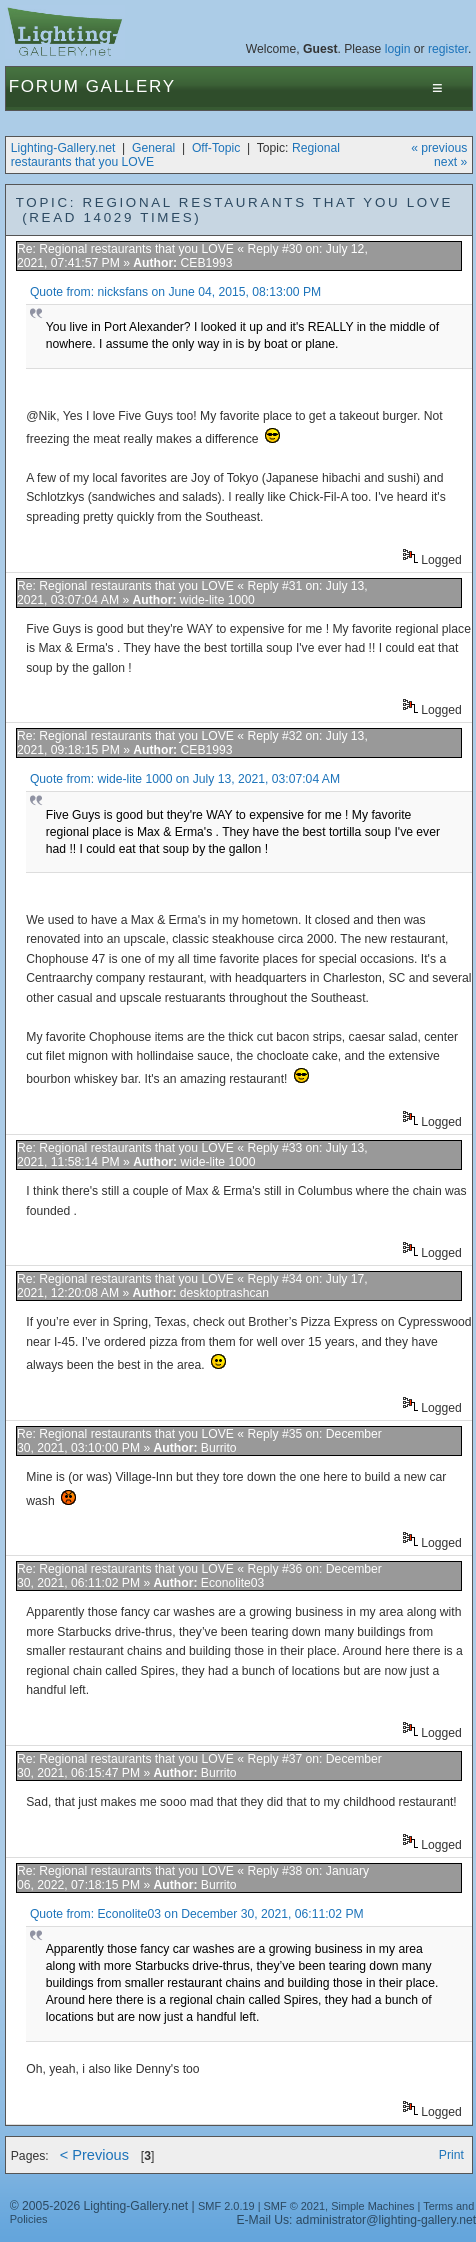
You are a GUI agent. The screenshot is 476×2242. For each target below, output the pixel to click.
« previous (439, 148)
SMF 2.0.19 (226, 2206)
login (398, 49)
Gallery (131, 86)
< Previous (94, 2155)
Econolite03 (233, 1583)
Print (451, 2155)
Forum (44, 86)
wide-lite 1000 (217, 600)
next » (450, 162)
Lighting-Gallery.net (63, 148)
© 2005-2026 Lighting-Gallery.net (99, 2206)
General (153, 148)
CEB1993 (207, 263)
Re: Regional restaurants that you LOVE (127, 249)
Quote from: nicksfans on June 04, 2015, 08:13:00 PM (175, 292)
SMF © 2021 (295, 2206)
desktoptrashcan (224, 1293)
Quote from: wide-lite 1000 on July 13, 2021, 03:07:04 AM (185, 779)
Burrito (219, 1448)
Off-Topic (216, 148)
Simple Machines (372, 2206)
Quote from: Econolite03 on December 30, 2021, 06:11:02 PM (197, 1914)
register (448, 49)
